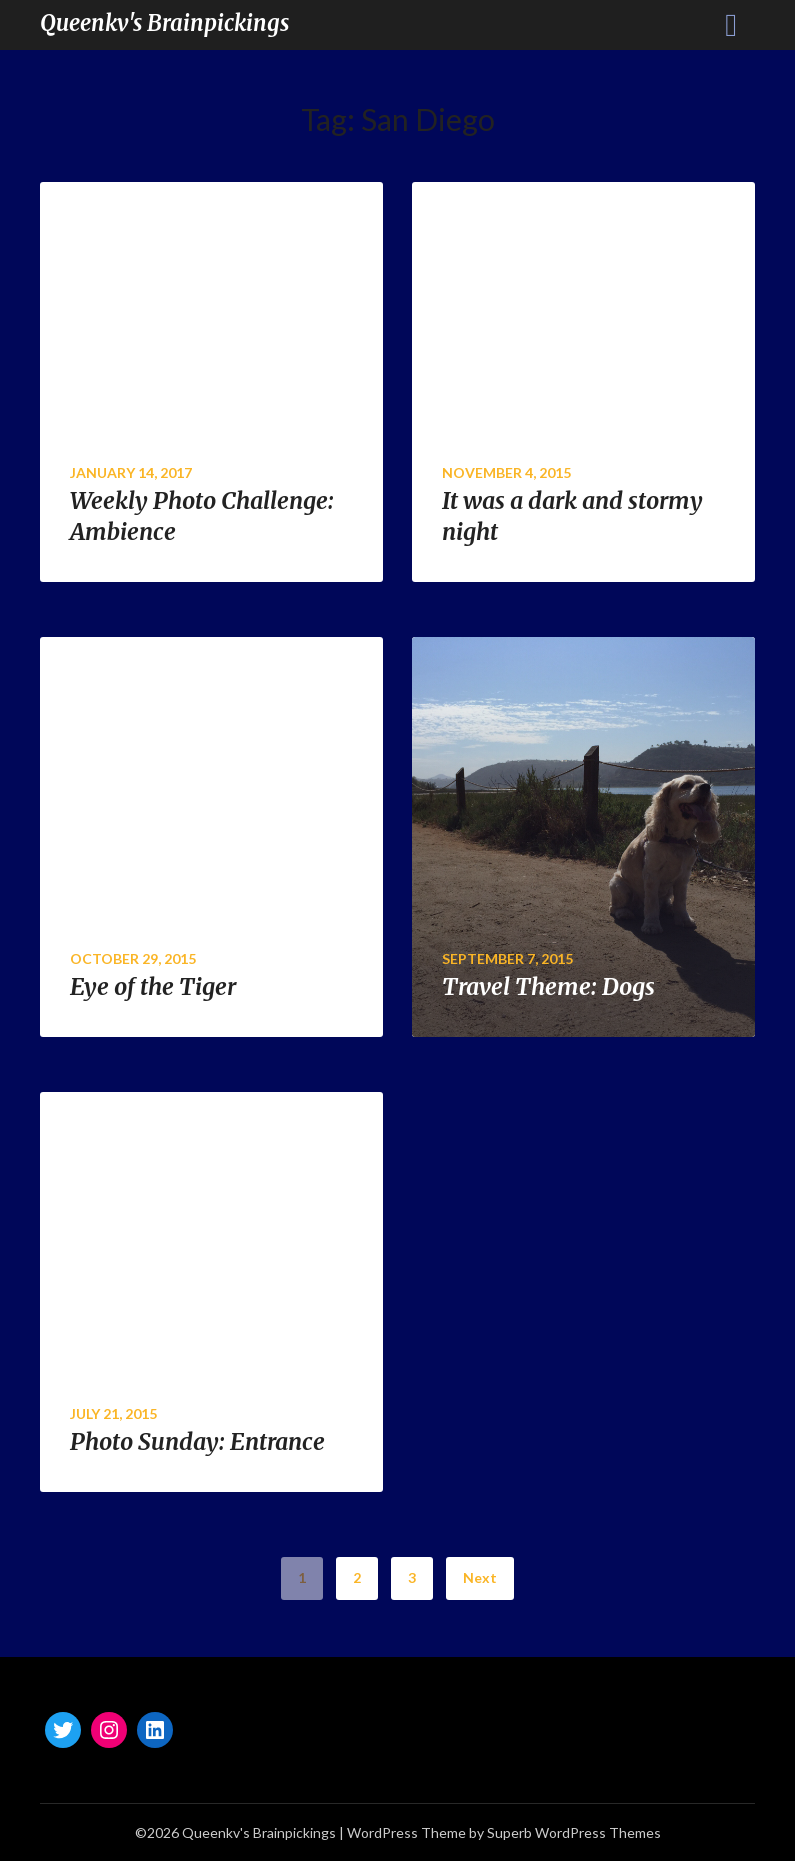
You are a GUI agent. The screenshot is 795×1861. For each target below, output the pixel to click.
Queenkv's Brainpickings (164, 23)
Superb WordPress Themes (574, 1832)
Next (480, 1577)
